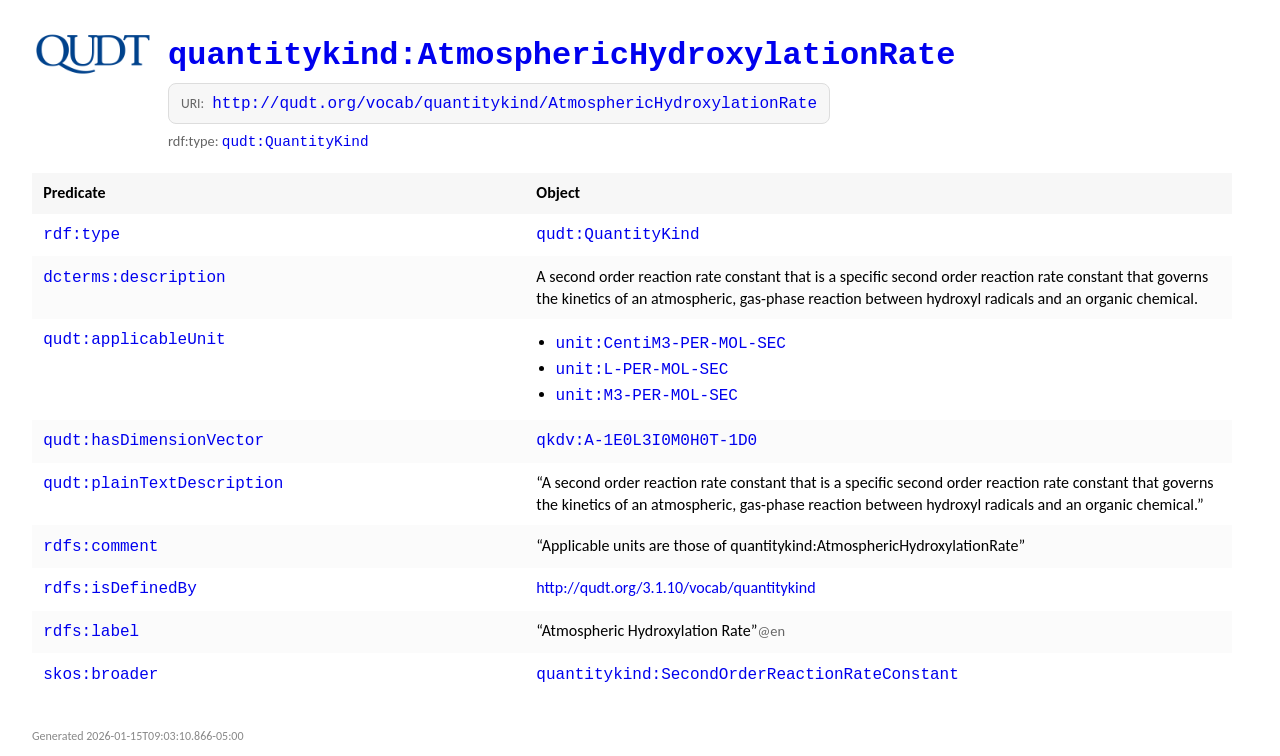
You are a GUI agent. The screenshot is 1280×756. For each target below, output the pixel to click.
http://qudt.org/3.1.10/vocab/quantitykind (675, 573)
